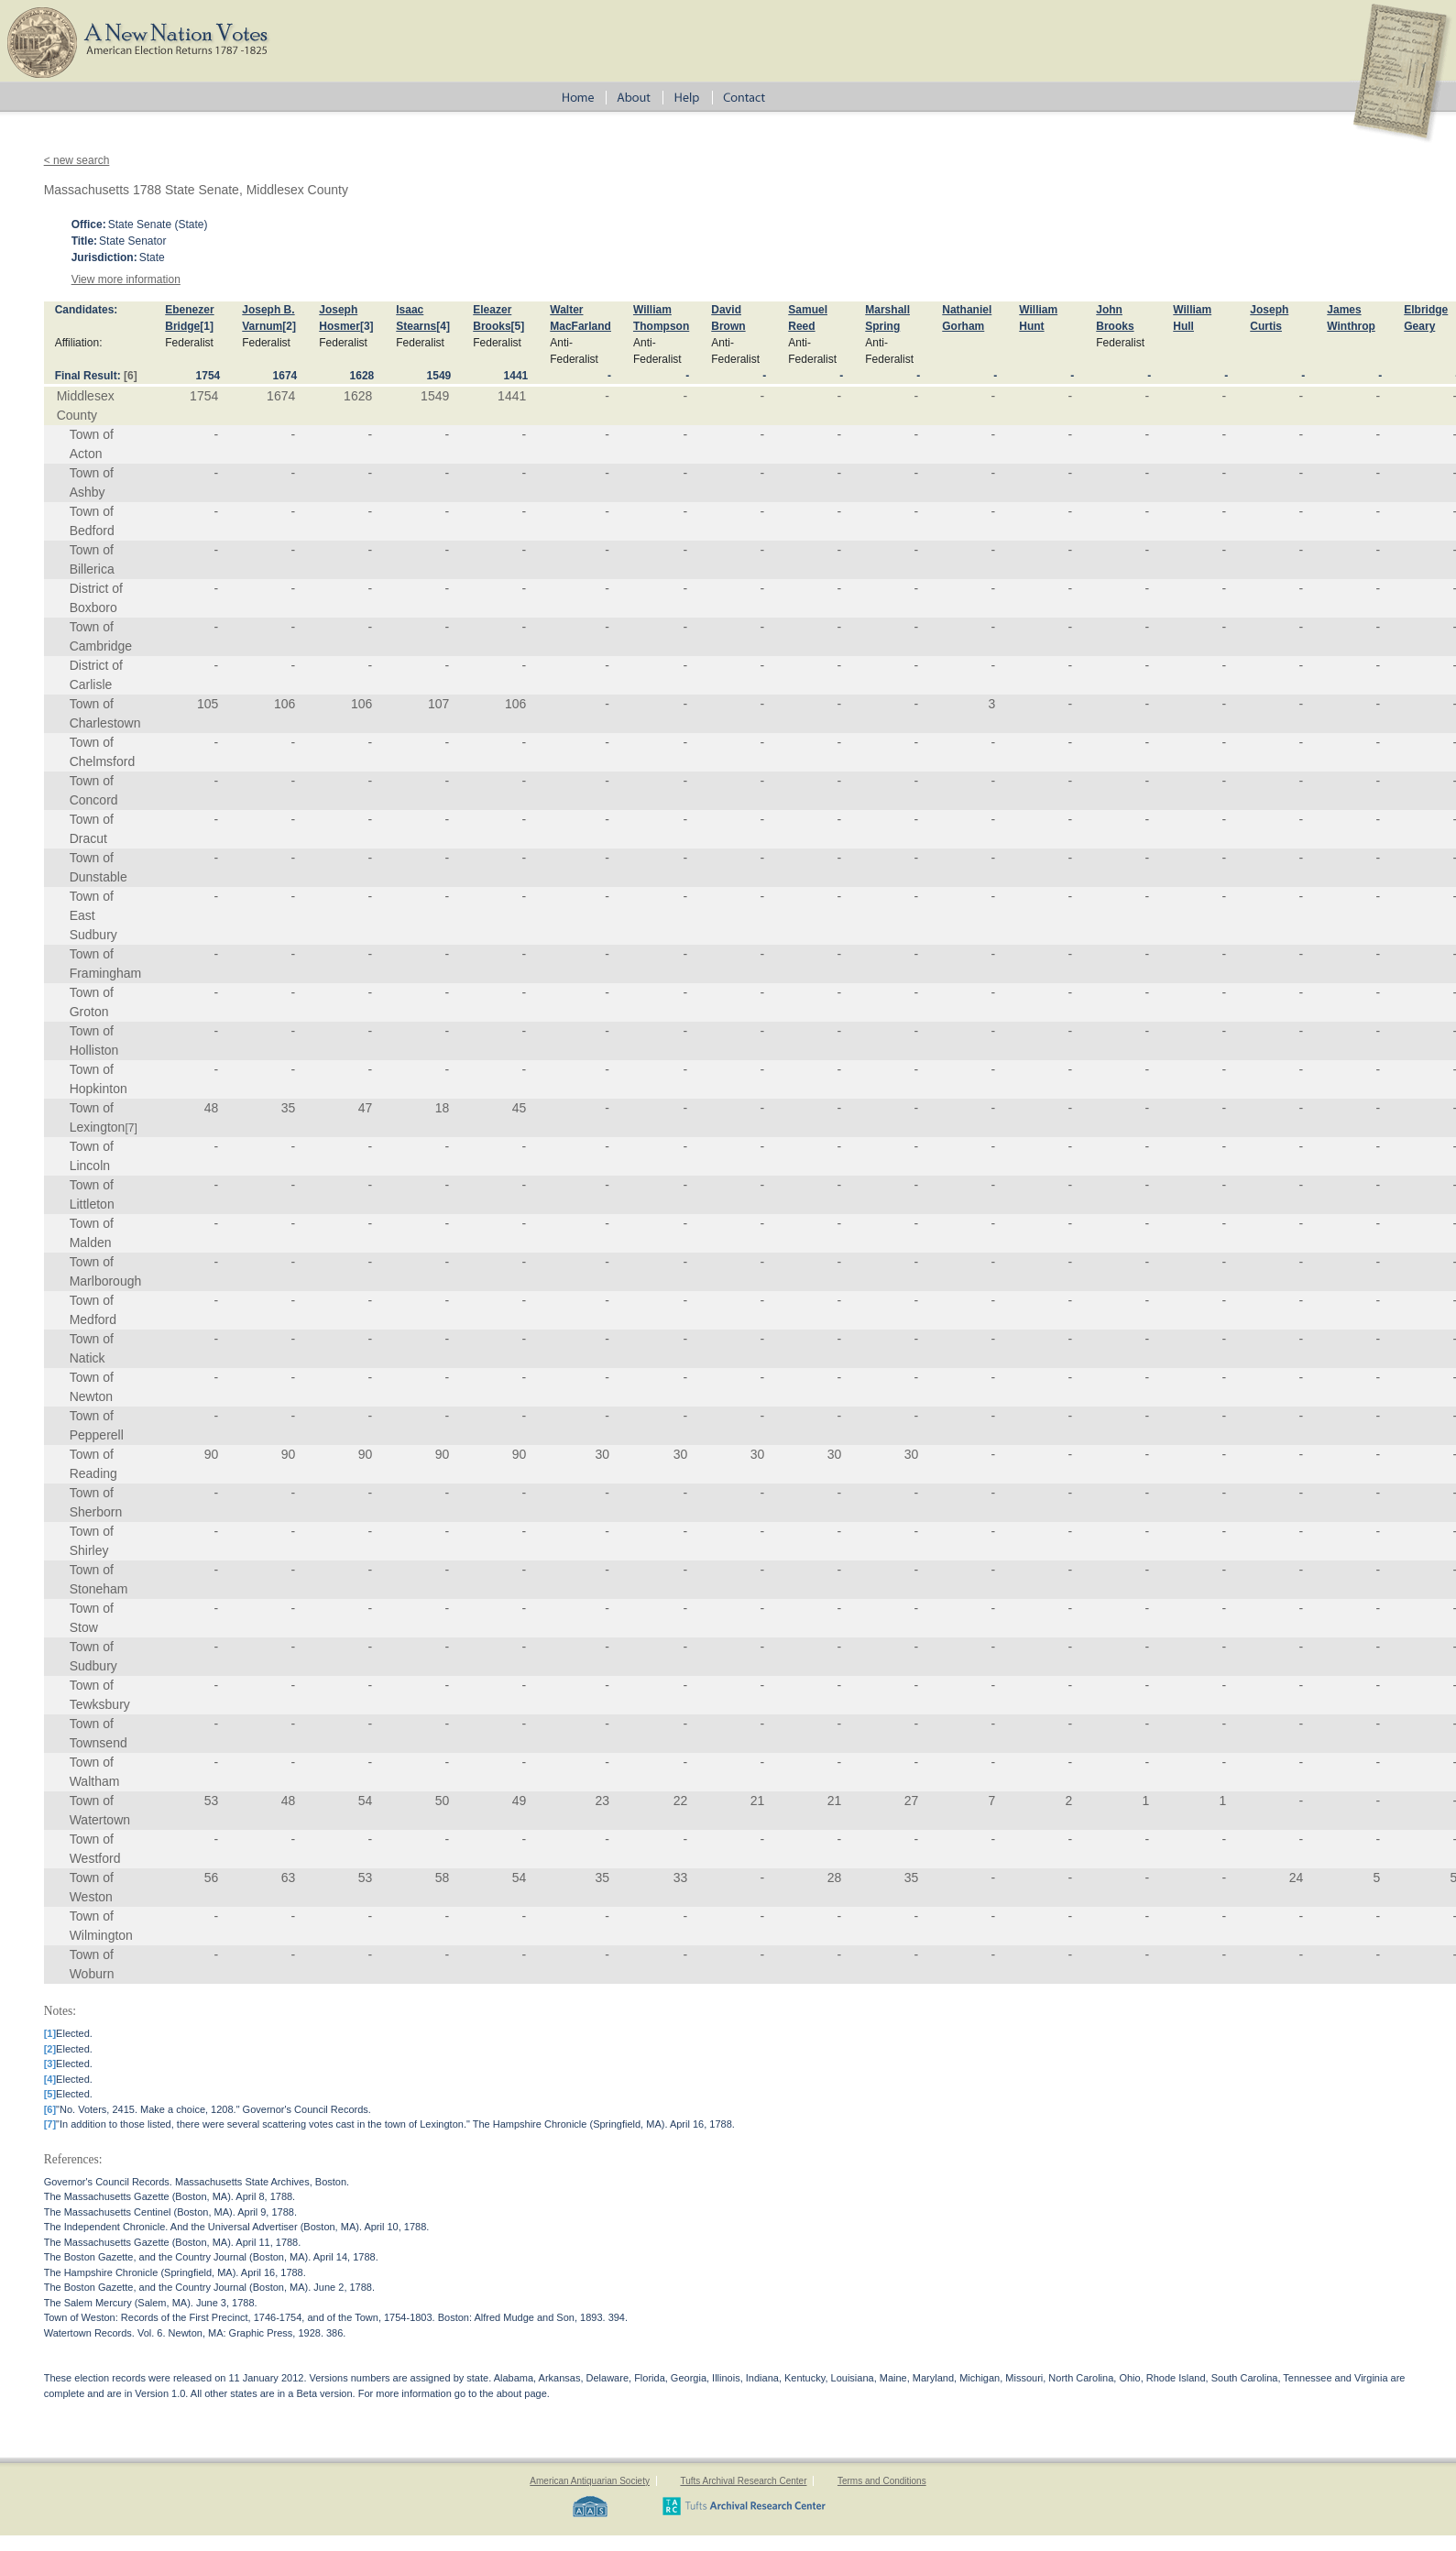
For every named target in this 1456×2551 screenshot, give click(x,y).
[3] (367, 326)
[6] (130, 375)
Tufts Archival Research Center (743, 2481)
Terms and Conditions (881, 2481)
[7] (131, 1128)
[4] (443, 326)
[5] (518, 326)
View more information (126, 279)
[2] (289, 326)
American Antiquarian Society (590, 2481)
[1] (206, 326)
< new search (77, 160)
